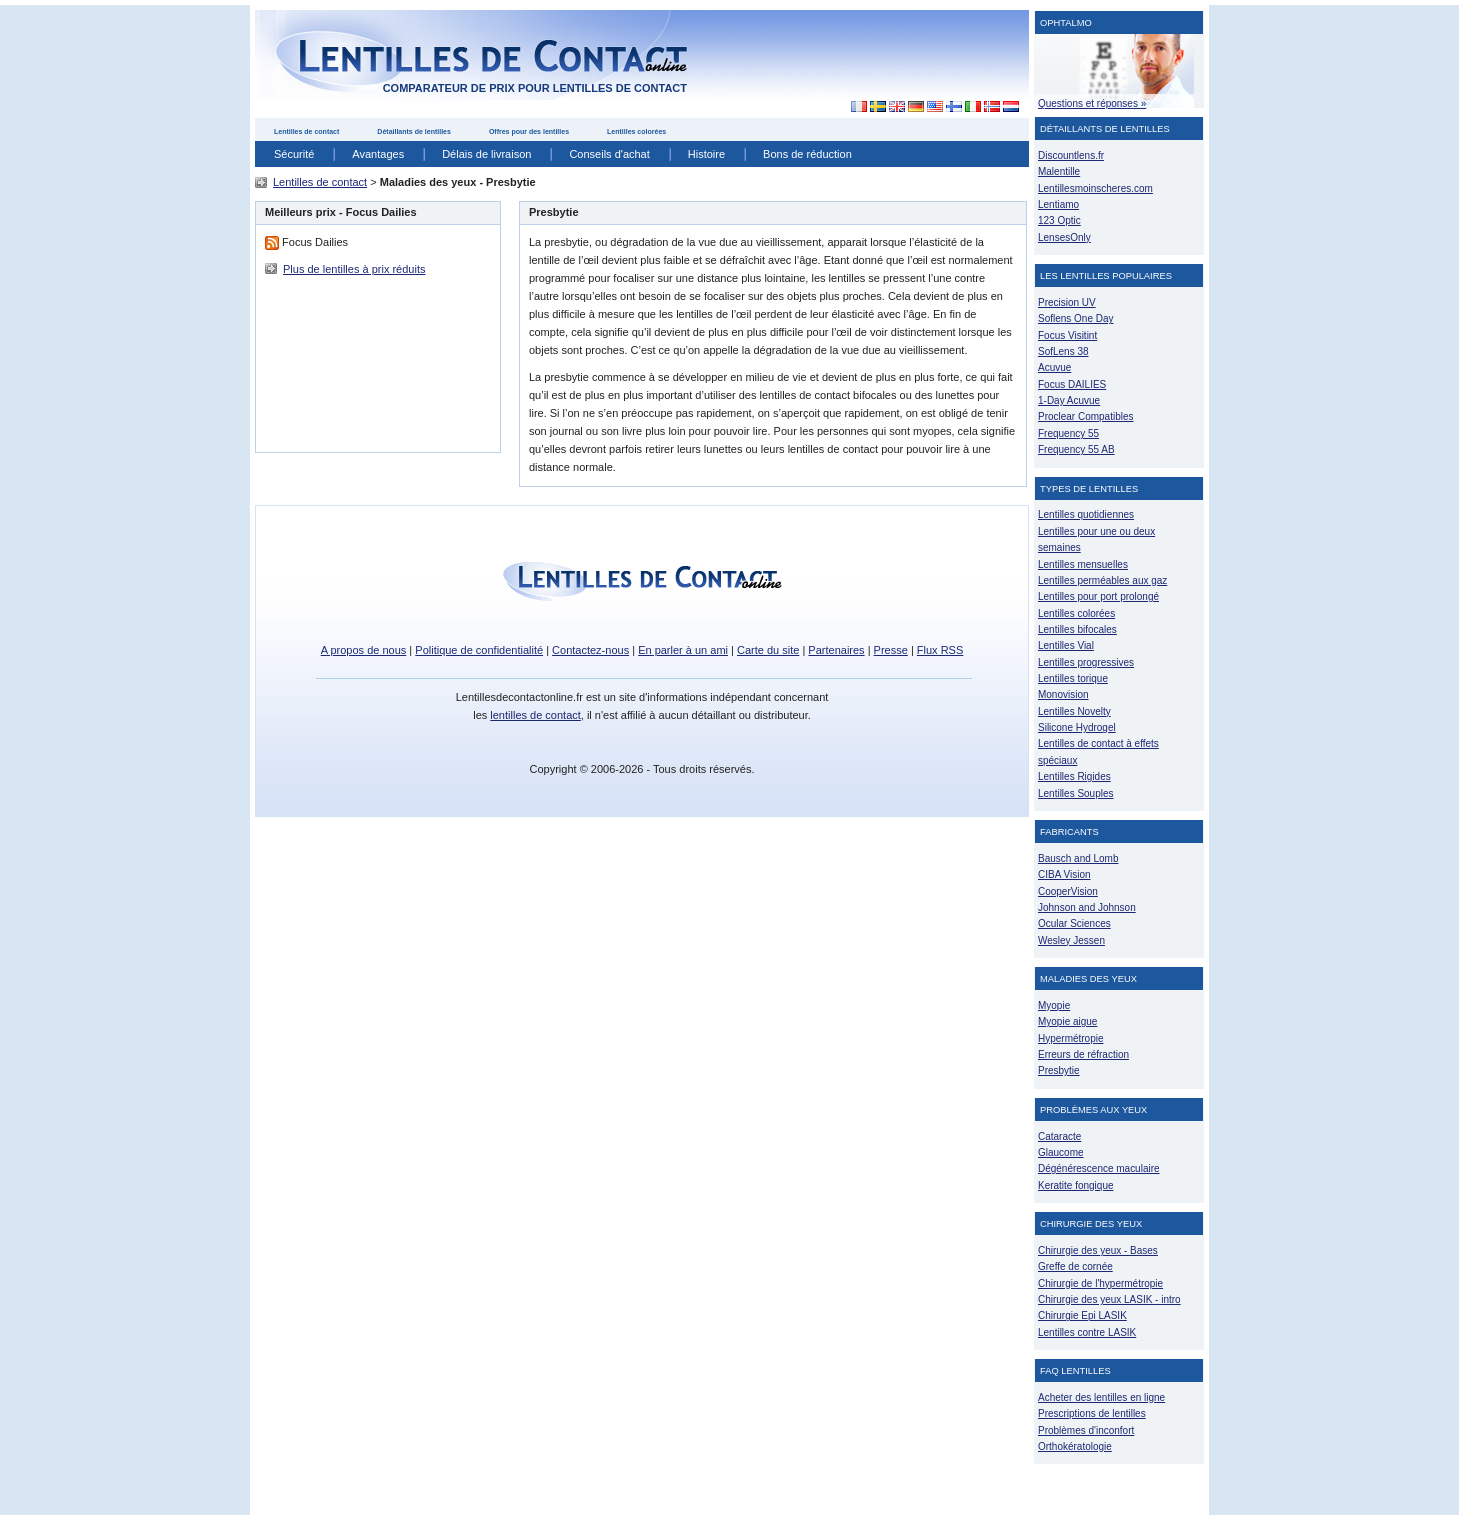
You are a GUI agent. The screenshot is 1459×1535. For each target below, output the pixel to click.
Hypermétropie (1070, 1038)
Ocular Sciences (1074, 923)
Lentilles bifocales (1077, 629)
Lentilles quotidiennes (1086, 514)
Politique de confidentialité (479, 650)
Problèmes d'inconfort (1086, 1430)
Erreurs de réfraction (1083, 1054)
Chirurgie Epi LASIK (1082, 1315)
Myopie (1054, 1005)
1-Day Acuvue (1069, 400)
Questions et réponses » (1092, 103)
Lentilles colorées (636, 131)
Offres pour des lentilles (529, 131)
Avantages (378, 154)
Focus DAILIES (1072, 384)
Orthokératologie (1075, 1446)
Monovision (1063, 694)
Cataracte (1059, 1136)
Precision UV (1067, 302)
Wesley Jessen (1071, 940)
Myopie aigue (1067, 1021)
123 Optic (1059, 220)
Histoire (706, 154)
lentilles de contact (535, 715)
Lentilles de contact (306, 131)
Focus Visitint (1067, 335)
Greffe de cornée (1075, 1266)
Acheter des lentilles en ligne (1101, 1397)
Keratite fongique (1076, 1185)
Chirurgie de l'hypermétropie (1100, 1283)
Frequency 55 (1068, 433)
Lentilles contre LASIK (1087, 1332)
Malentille (1059, 171)
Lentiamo (1058, 204)
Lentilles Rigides (1074, 776)
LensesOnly (1064, 237)
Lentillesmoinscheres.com (1095, 188)
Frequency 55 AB (1076, 449)
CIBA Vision (1064, 874)
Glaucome (1061, 1152)
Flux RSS (940, 650)
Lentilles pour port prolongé (1098, 596)
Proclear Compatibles (1085, 416)
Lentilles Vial (1066, 645)
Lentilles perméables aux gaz (1102, 580)
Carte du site (768, 650)
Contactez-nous (590, 650)
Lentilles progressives (1086, 662)
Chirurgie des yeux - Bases (1098, 1250)
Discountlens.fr (1071, 155)
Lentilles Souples (1076, 793)
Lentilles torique (1073, 678)
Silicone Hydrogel (1077, 727)
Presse (891, 650)
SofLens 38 (1063, 351)
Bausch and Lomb (1078, 858)
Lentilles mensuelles (1083, 564)
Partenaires (836, 650)
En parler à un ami (683, 650)
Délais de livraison (486, 154)
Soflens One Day (1075, 318)
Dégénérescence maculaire (1099, 1168)
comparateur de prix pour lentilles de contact (535, 88)
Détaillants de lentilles (414, 131)
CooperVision (1068, 891)
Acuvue (1054, 367)
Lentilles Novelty (1074, 711)
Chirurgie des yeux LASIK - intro (1109, 1299)
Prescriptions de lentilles (1092, 1413)
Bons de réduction (807, 154)
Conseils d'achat (609, 154)
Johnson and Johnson (1087, 907)
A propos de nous (364, 650)
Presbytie (1059, 1070)
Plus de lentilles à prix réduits (354, 269)
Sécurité (294, 154)
